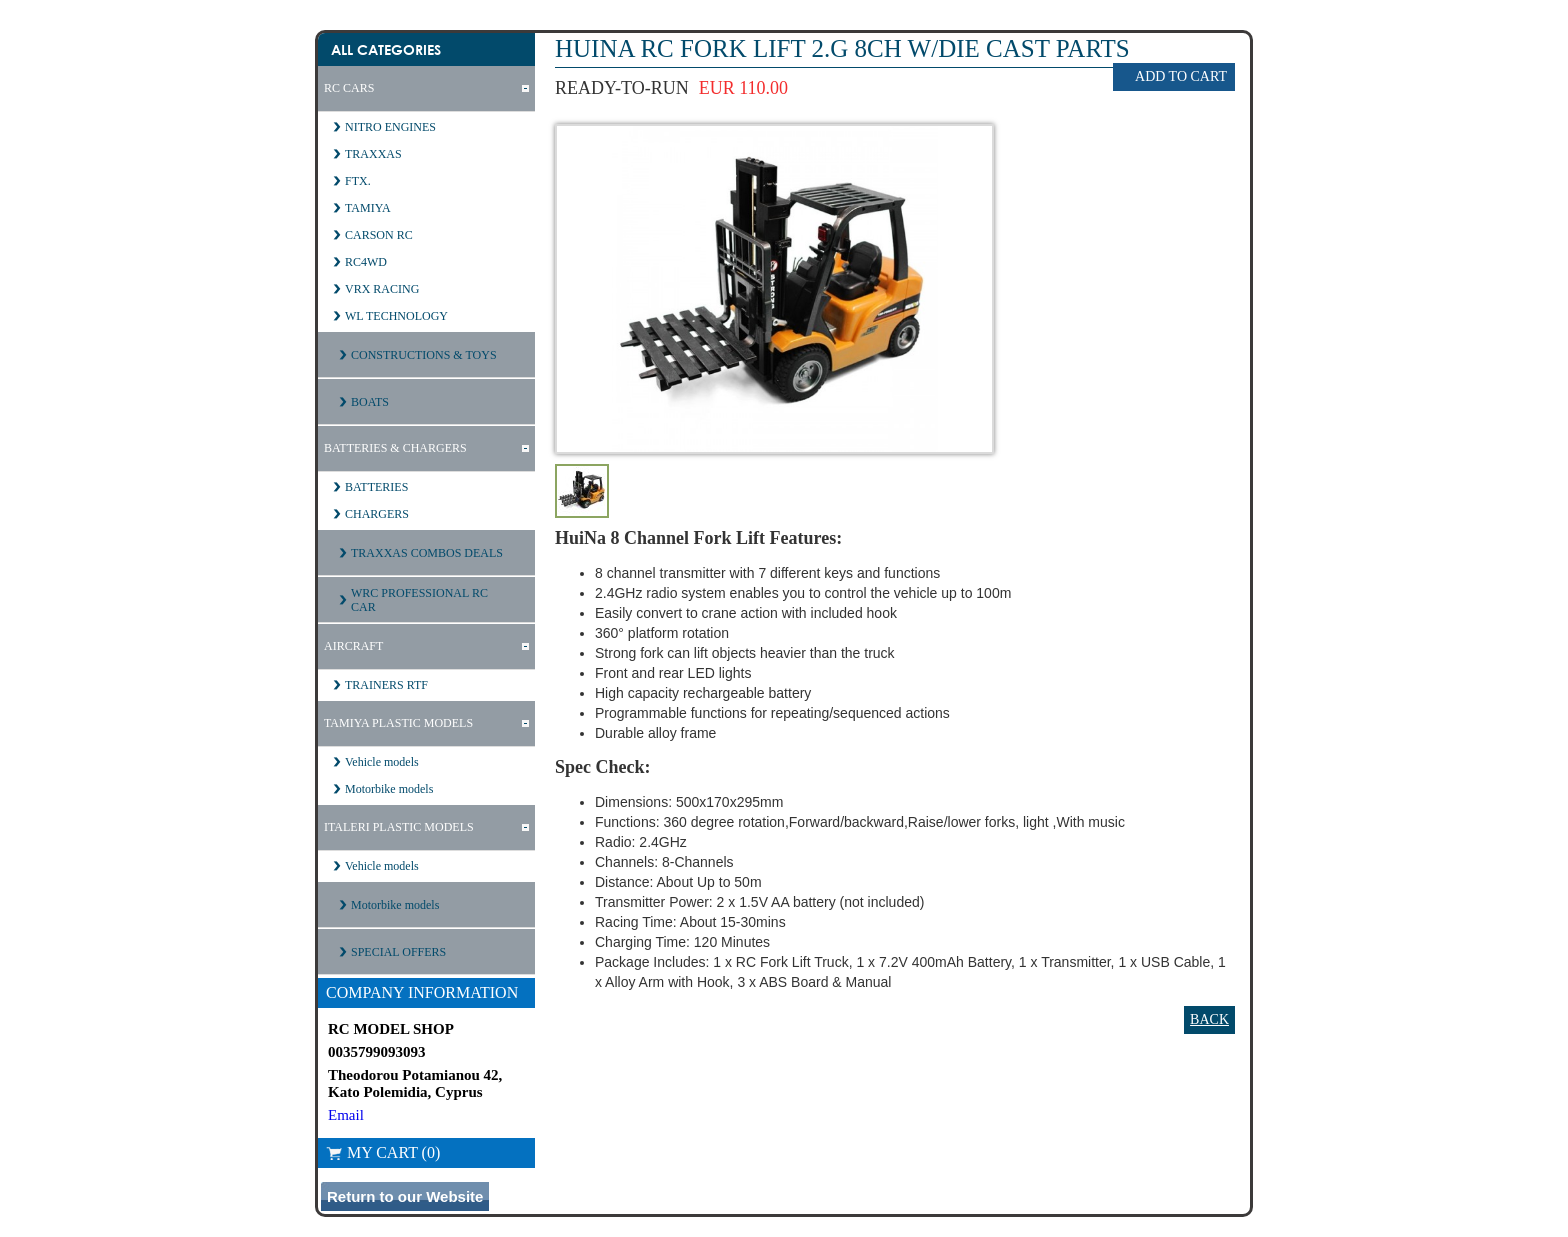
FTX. (358, 181)
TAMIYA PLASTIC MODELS (398, 723)
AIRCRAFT (353, 646)
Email (346, 1115)
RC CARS (349, 88)
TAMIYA (368, 208)
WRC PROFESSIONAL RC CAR (419, 600)
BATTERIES (376, 487)
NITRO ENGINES (390, 127)
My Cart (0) (383, 1152)
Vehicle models (382, 762)
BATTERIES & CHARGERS (395, 448)
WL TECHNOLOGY (396, 316)
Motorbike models (389, 789)
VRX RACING (382, 289)
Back (1209, 1019)
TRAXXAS (373, 154)
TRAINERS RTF (386, 685)
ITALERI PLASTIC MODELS (399, 827)
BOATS (370, 402)
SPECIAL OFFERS (398, 952)
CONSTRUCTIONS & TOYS (424, 355)
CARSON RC (379, 235)
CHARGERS (377, 514)
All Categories (386, 49)
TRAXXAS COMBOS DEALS (427, 553)
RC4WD (366, 262)
